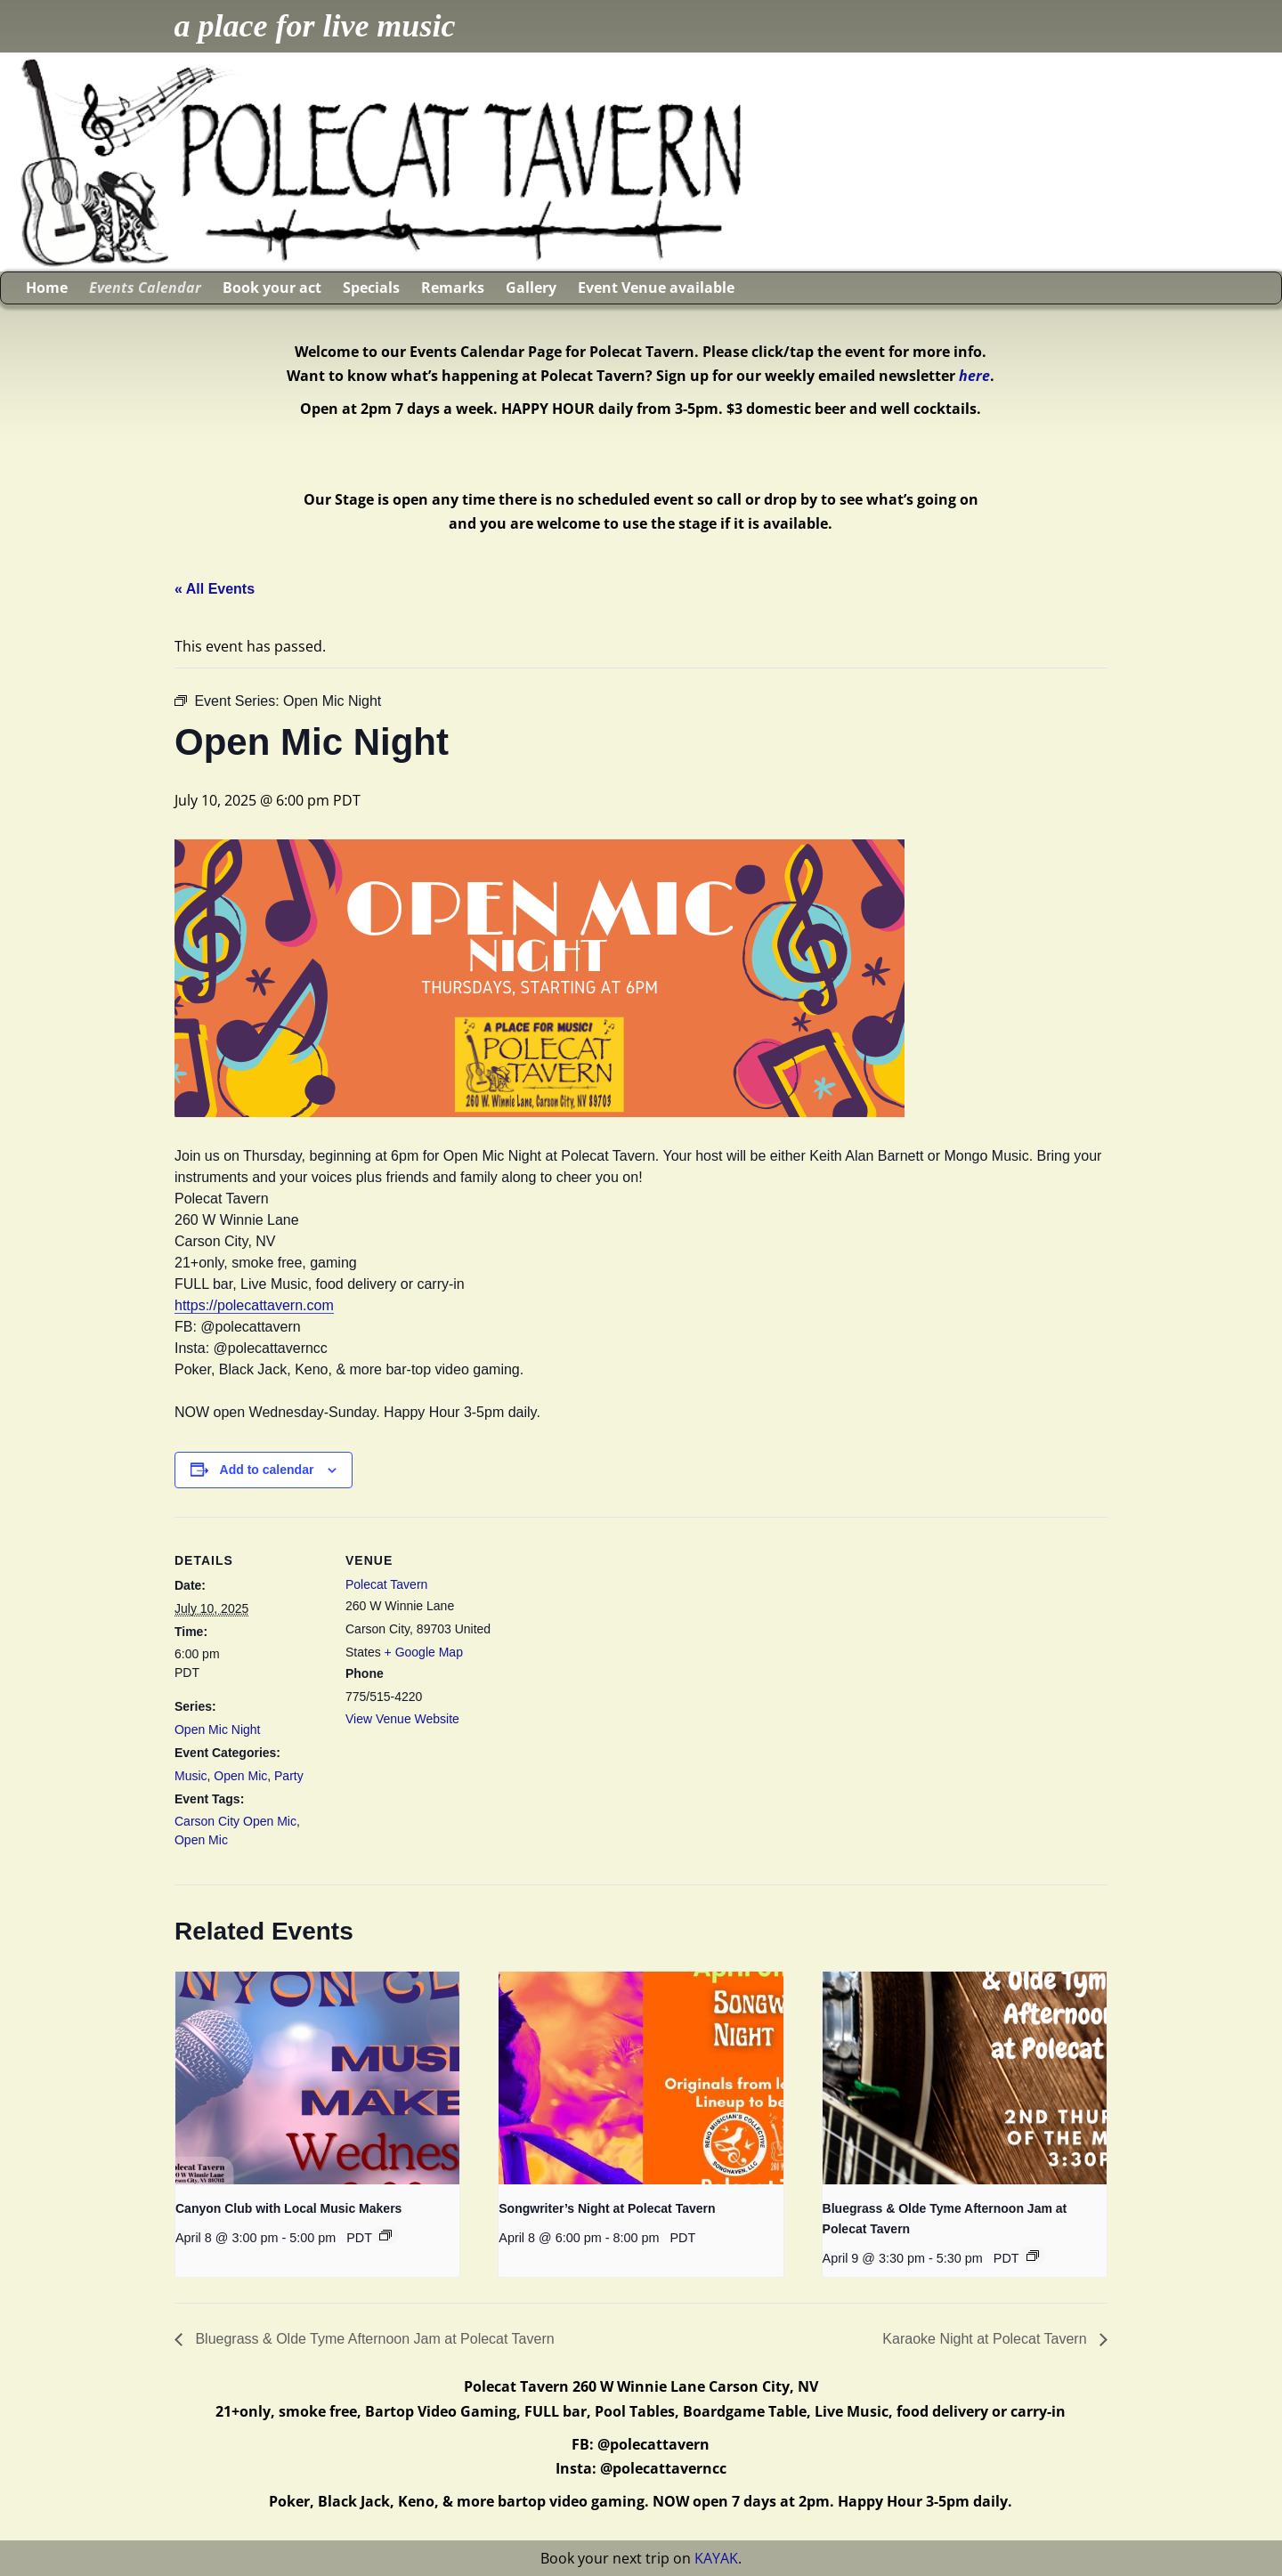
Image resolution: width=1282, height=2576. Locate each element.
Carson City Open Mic (235, 1821)
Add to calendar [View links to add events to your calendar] (267, 1469)
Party (289, 1776)
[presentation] (317, 2078)
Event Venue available (656, 287)
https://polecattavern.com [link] (254, 1305)
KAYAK (716, 2558)
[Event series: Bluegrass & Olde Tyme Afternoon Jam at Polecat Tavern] (1032, 2255)
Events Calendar (145, 287)
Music (190, 1776)
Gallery (531, 287)
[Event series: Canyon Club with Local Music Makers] (385, 2235)
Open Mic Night (217, 1729)
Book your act (272, 287)
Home (47, 287)
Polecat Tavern (386, 1584)
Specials (371, 287)
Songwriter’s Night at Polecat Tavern (607, 2208)
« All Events (214, 588)
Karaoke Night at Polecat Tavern (986, 2338)
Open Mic (240, 1776)
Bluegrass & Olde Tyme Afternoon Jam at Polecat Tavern (373, 2338)
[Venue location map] (610, 1640)
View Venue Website (402, 1719)
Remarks (452, 287)
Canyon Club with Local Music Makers (288, 2208)
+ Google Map (424, 1652)
